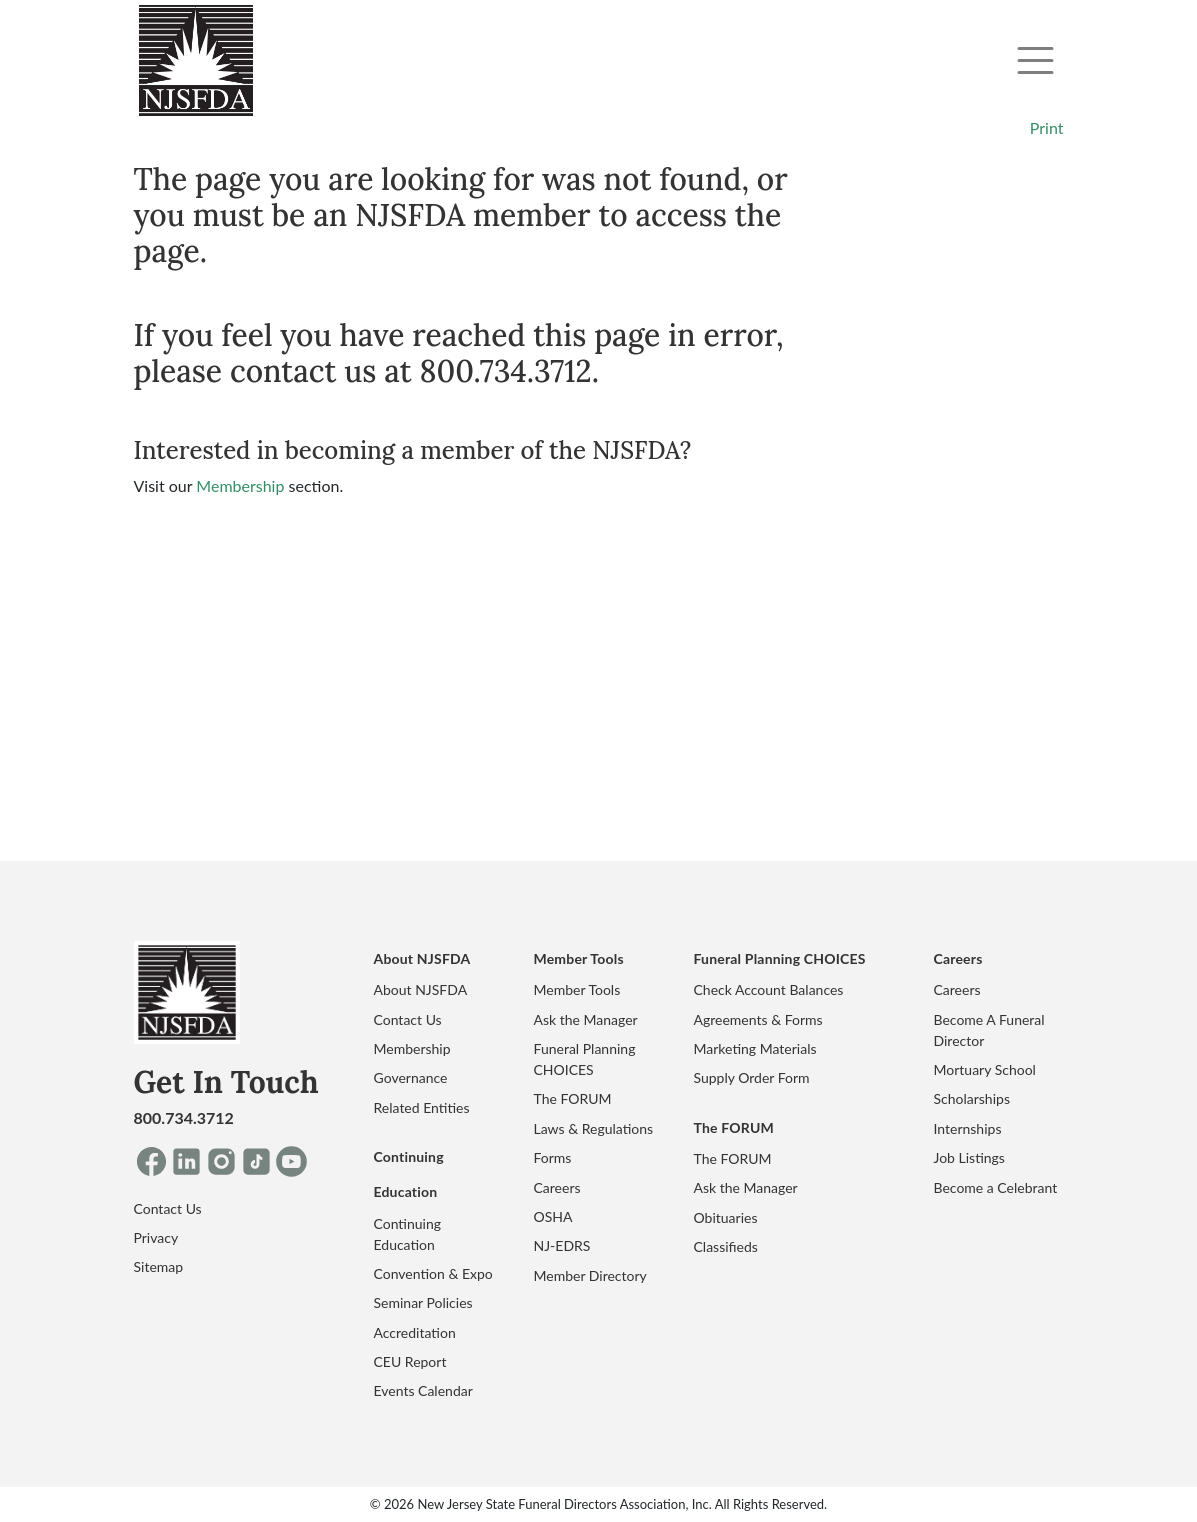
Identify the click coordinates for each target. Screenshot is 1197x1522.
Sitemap (159, 1266)
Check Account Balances (769, 989)
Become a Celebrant (996, 1187)
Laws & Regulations (594, 1128)
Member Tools (577, 989)
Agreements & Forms (758, 1019)
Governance (411, 1077)
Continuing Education (408, 1234)
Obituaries (726, 1217)
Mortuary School (985, 1069)
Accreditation (415, 1332)
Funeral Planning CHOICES (585, 1059)
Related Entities (422, 1107)
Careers (557, 1187)
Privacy (156, 1237)
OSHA (553, 1216)
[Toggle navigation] (1035, 60)
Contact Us (168, 1208)
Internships (968, 1128)
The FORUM (573, 1098)
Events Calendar (423, 1390)
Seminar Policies (423, 1302)
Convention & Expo (433, 1273)
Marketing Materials (755, 1048)
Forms (553, 1157)
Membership (240, 485)
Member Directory (590, 1275)
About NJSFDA (421, 989)
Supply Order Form (752, 1077)
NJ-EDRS (562, 1245)
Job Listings (969, 1157)
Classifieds (726, 1246)
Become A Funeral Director (989, 1030)
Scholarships (972, 1098)
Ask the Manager (586, 1019)
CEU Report (410, 1361)
